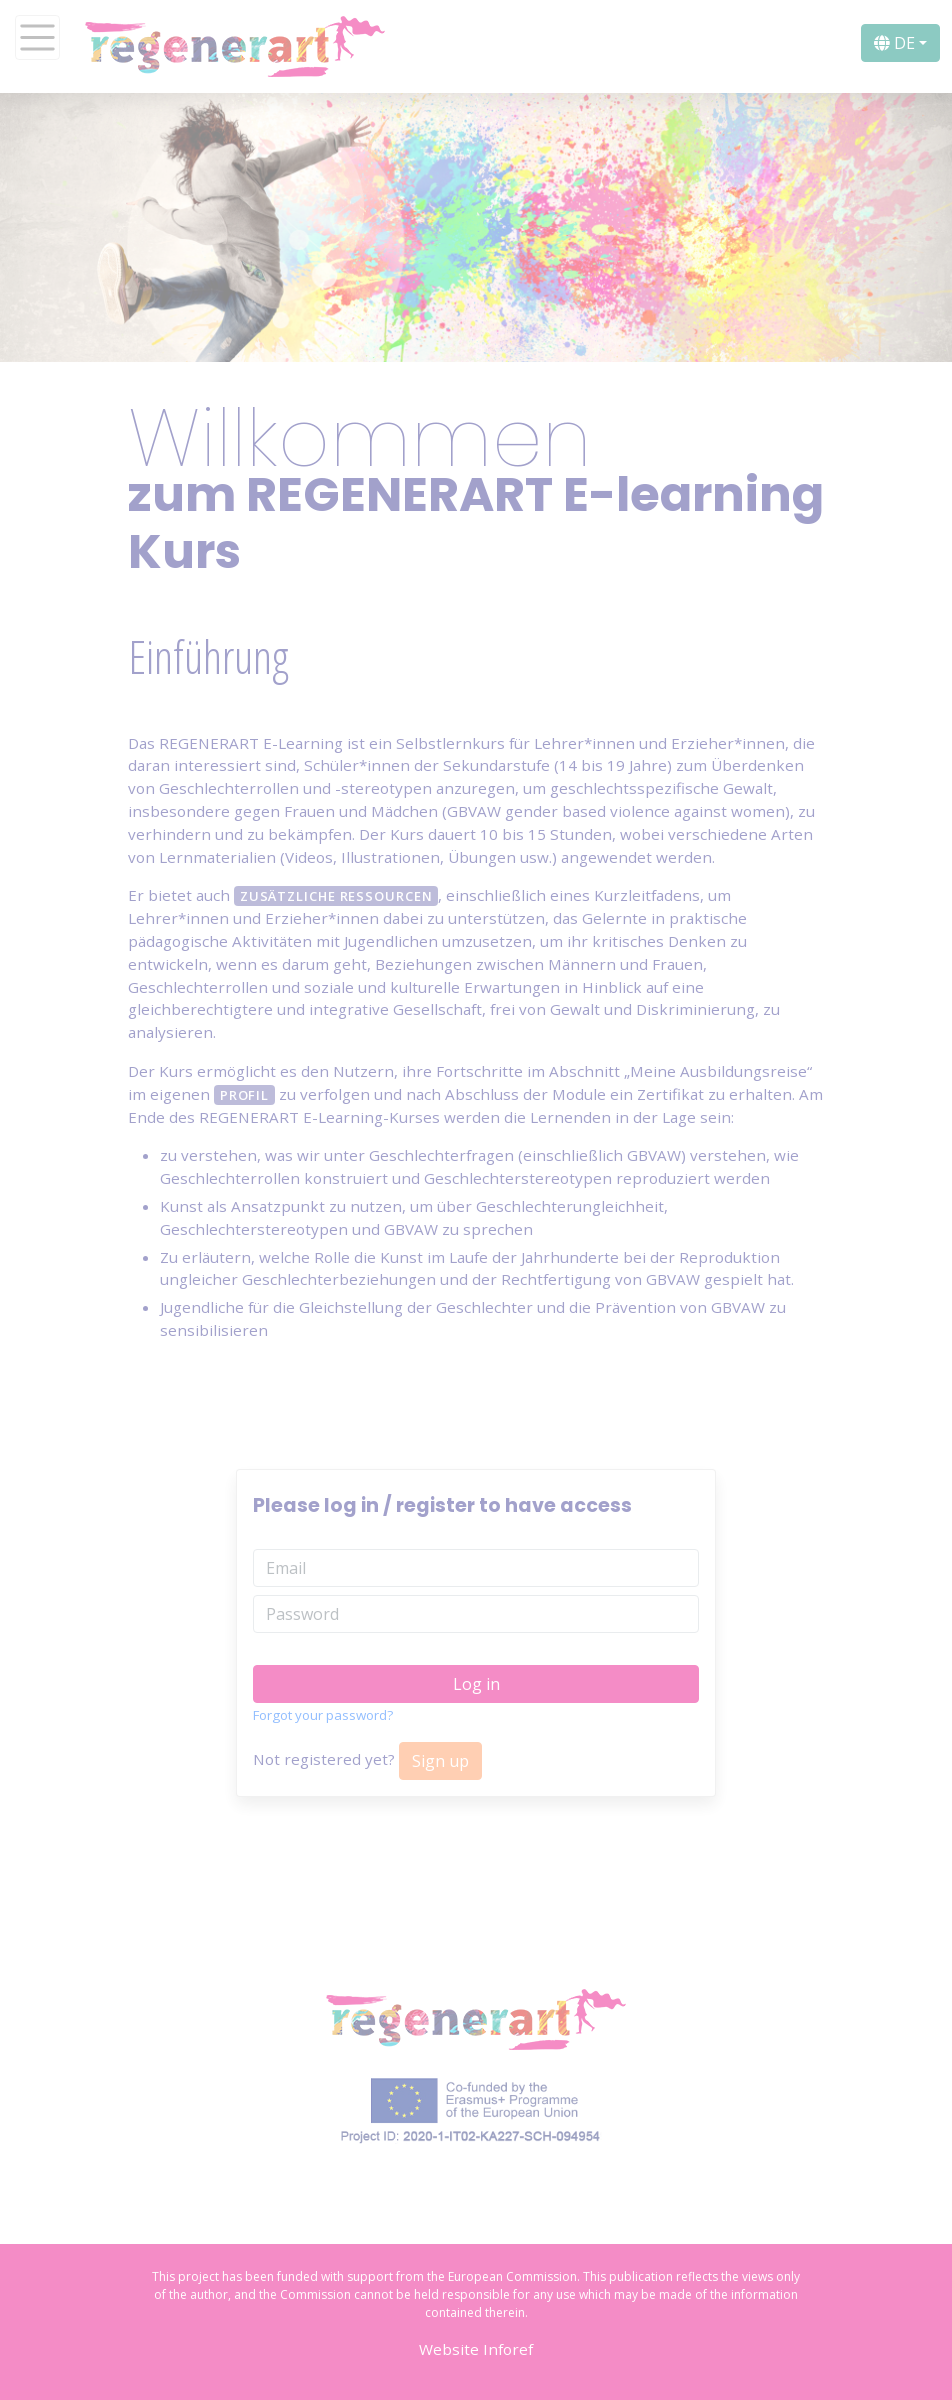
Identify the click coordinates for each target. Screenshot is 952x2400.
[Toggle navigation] (37, 37)
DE (894, 43)
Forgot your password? (323, 1715)
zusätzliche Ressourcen (336, 896)
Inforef (508, 2349)
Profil (244, 1095)
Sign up (440, 1761)
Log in (476, 1684)
